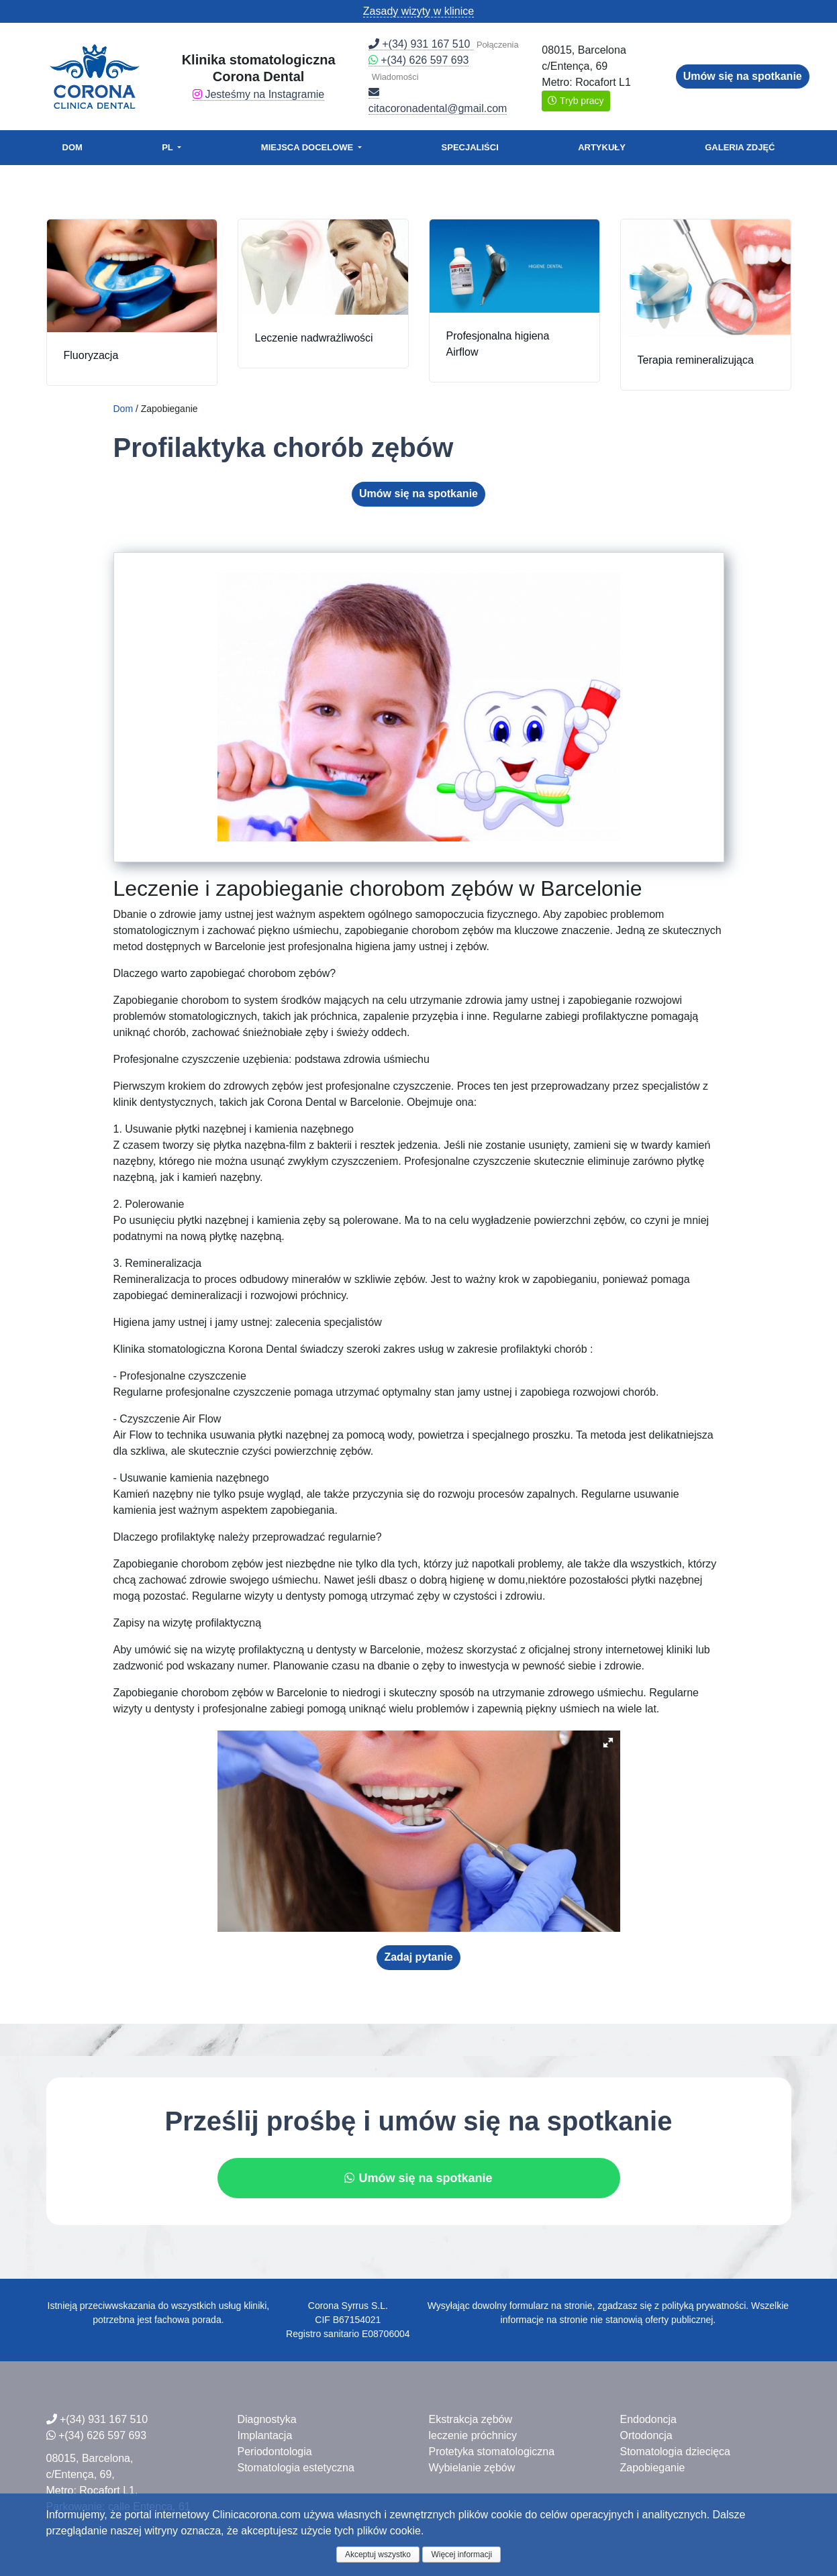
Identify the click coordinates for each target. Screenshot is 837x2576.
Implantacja (265, 2435)
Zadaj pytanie (418, 1957)
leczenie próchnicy (472, 2435)
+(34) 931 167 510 (420, 44)
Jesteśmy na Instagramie (258, 94)
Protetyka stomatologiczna (491, 2451)
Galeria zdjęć (740, 147)
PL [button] (168, 147)
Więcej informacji (461, 2554)
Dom (72, 147)
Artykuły (602, 147)
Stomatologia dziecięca (675, 2451)
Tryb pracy (575, 100)
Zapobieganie (652, 2467)
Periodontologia (275, 2451)
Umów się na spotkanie (742, 76)
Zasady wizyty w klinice (418, 11)
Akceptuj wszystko (378, 2554)
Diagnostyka (267, 2419)
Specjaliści (470, 147)
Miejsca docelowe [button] (308, 147)
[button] (608, 1742)
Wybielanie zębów (471, 2467)
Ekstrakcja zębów (470, 2419)
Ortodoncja (646, 2435)
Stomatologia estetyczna (296, 2467)
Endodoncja (648, 2419)
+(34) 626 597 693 (418, 60)
